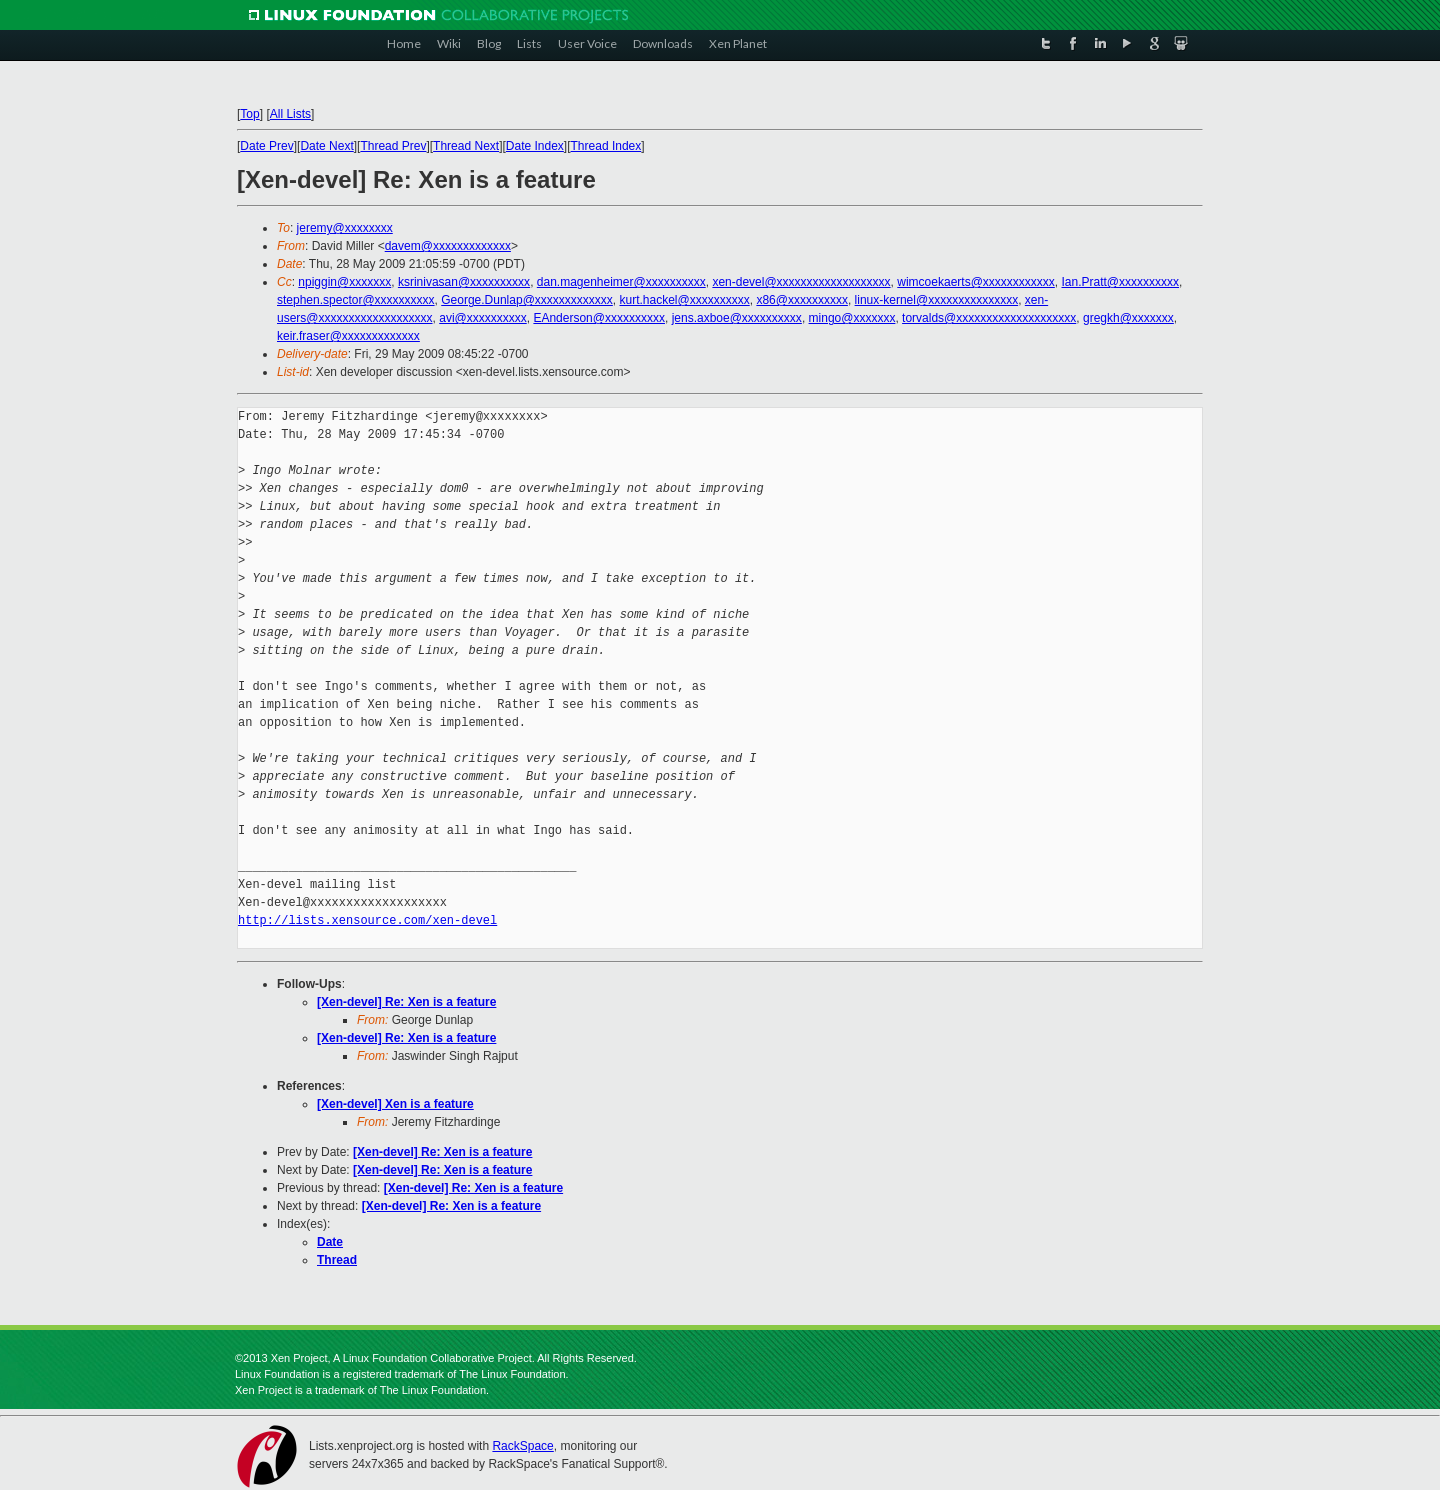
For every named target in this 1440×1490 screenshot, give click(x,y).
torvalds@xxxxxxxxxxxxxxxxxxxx (989, 318)
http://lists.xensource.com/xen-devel (367, 920)
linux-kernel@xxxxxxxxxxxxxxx (937, 300)
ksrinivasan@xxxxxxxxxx (464, 282)
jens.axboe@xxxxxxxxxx (737, 318)
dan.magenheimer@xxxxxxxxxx (621, 282)
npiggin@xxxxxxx (344, 282)
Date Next (326, 146)
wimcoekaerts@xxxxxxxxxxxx (976, 282)
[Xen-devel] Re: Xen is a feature (406, 1002)
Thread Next (466, 146)
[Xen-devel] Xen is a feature (395, 1104)
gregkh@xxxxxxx (1128, 318)
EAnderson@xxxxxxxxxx (599, 318)
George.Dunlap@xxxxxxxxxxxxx (527, 300)
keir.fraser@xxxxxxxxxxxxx (348, 336)
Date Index (535, 146)
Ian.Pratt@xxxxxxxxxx (1121, 282)
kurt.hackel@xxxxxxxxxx (685, 300)
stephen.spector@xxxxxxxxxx (356, 300)
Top (249, 114)
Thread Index (606, 146)
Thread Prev (393, 146)
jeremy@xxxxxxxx (345, 228)
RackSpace (522, 1446)
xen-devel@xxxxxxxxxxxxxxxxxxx (801, 282)
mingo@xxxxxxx (852, 318)
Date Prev (266, 146)
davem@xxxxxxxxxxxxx (448, 246)
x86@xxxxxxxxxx (802, 300)
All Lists (290, 114)
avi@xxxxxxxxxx (483, 318)
